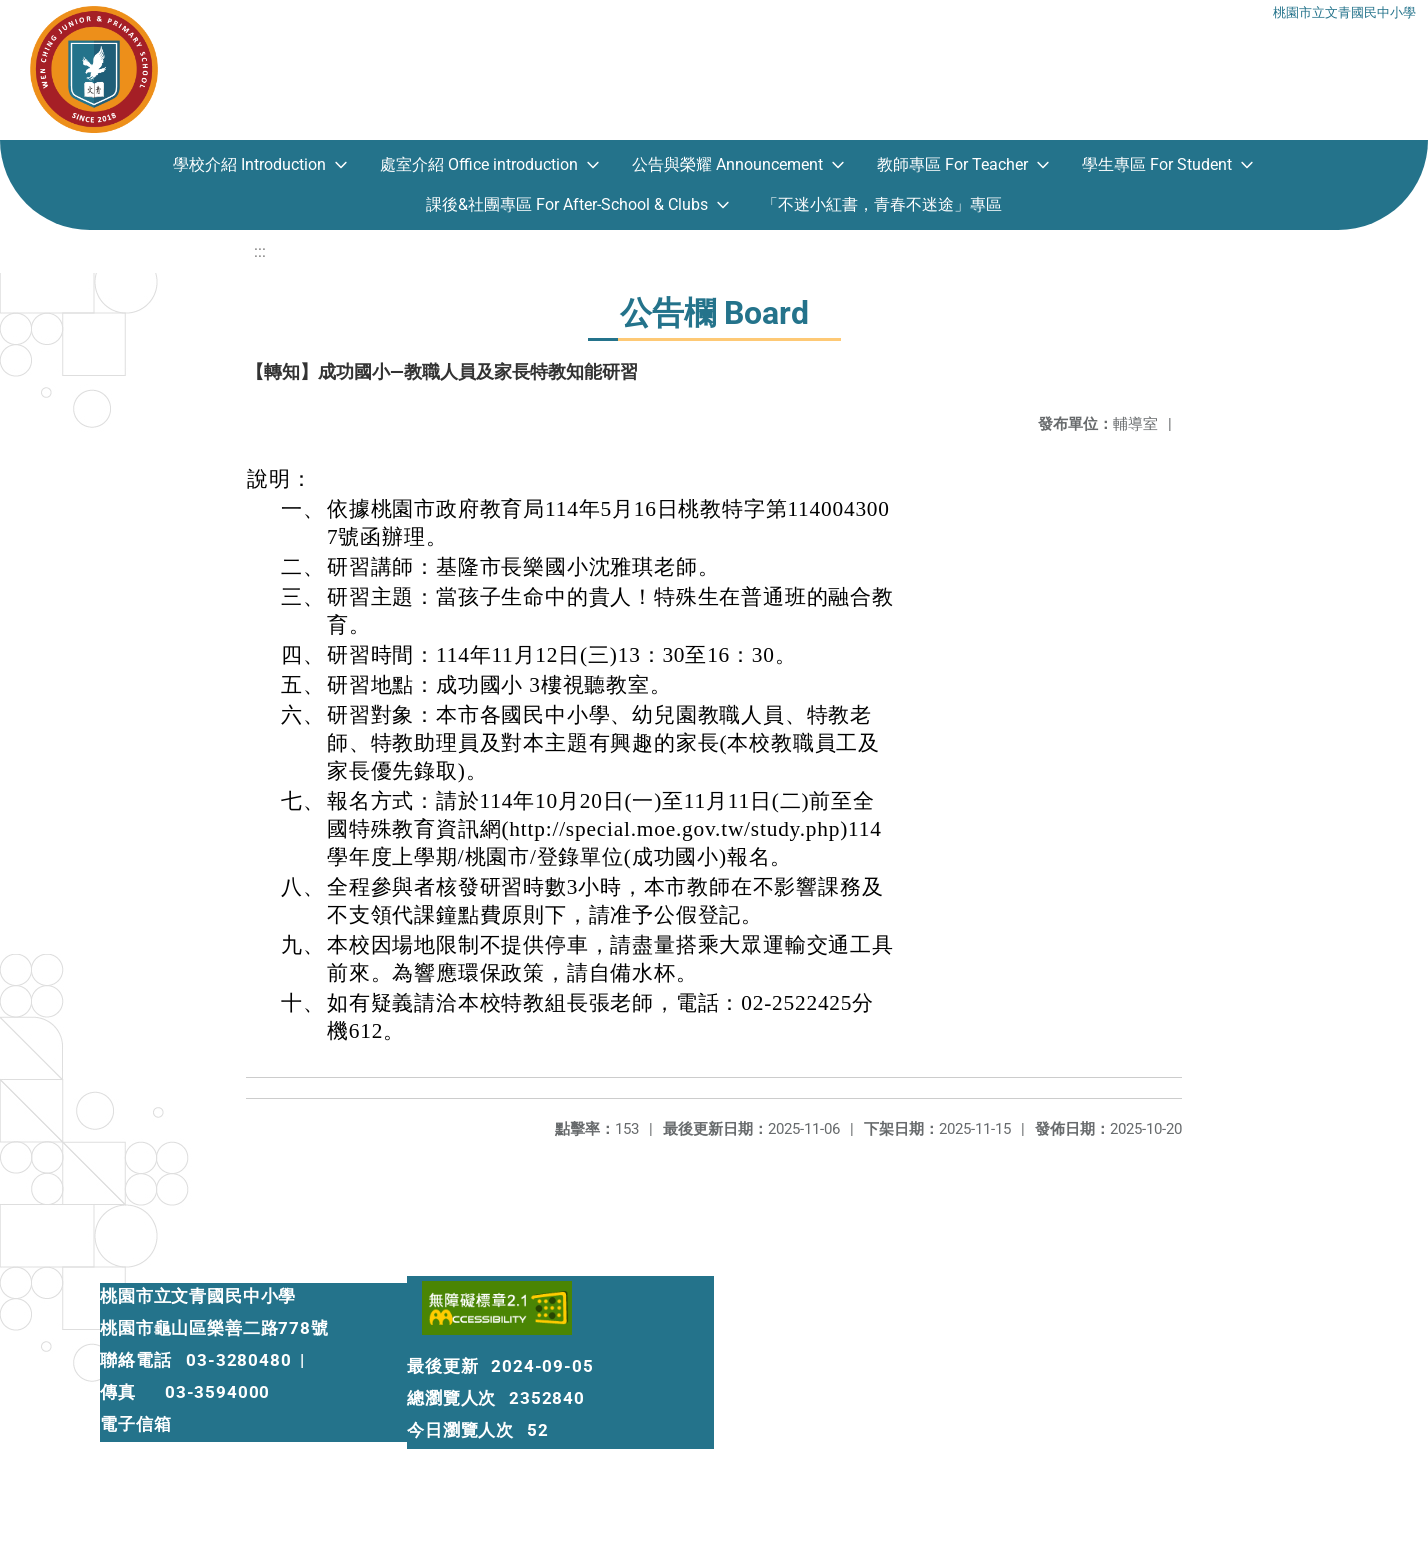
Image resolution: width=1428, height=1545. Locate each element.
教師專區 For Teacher (952, 164)
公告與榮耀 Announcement (727, 164)
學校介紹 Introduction (249, 164)
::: (260, 251)
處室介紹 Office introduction (479, 164)
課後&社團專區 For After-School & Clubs (567, 204)
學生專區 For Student (1157, 164)
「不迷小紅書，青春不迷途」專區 (882, 204)
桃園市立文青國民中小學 (1344, 12)
